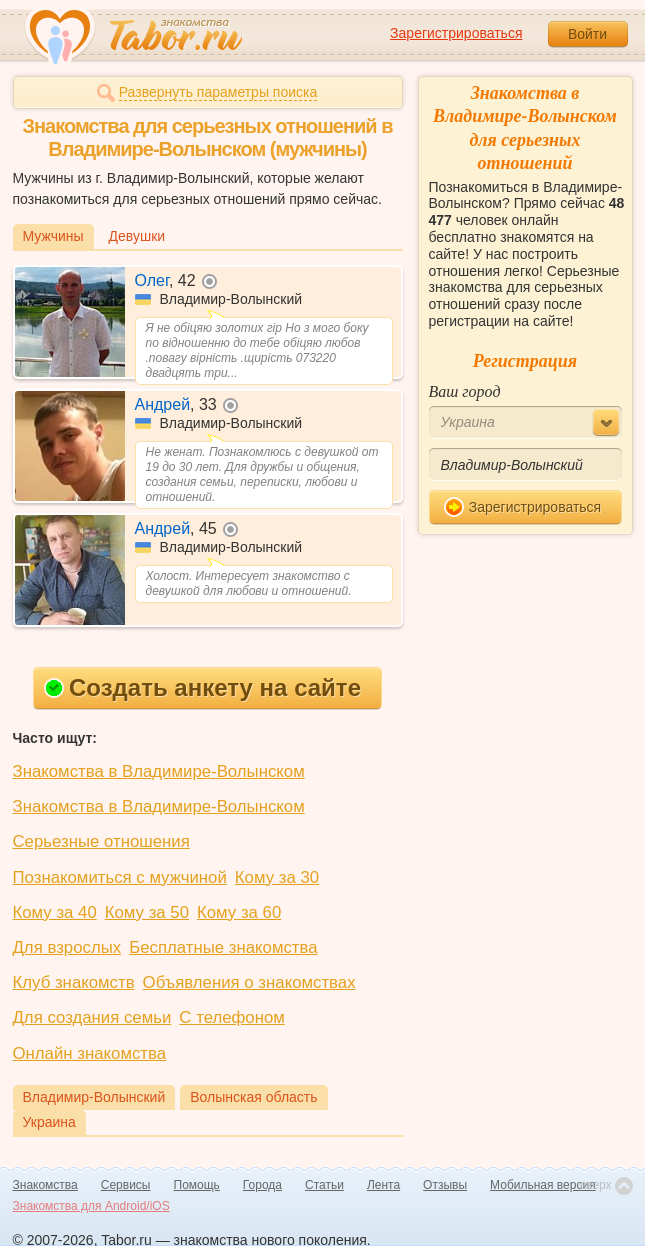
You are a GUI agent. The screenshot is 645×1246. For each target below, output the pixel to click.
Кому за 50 (147, 912)
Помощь (197, 1185)
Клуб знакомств (74, 982)
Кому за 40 (55, 912)
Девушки (137, 236)
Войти (587, 34)
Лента (383, 1185)
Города (262, 1185)
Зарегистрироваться (456, 33)
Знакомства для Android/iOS (91, 1206)
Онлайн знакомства (90, 1053)
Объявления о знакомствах (249, 982)
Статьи (324, 1185)
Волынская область (253, 1097)
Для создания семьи (92, 1017)
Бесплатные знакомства (223, 947)
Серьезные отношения (101, 841)
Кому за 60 (239, 912)
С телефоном (231, 1017)
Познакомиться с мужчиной (120, 877)
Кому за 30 (277, 877)
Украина (49, 1122)
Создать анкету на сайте (202, 687)
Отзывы (445, 1185)
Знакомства (45, 1185)
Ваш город (465, 391)
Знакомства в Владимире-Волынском (159, 771)
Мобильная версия (543, 1185)
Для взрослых (67, 947)
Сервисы (126, 1185)
